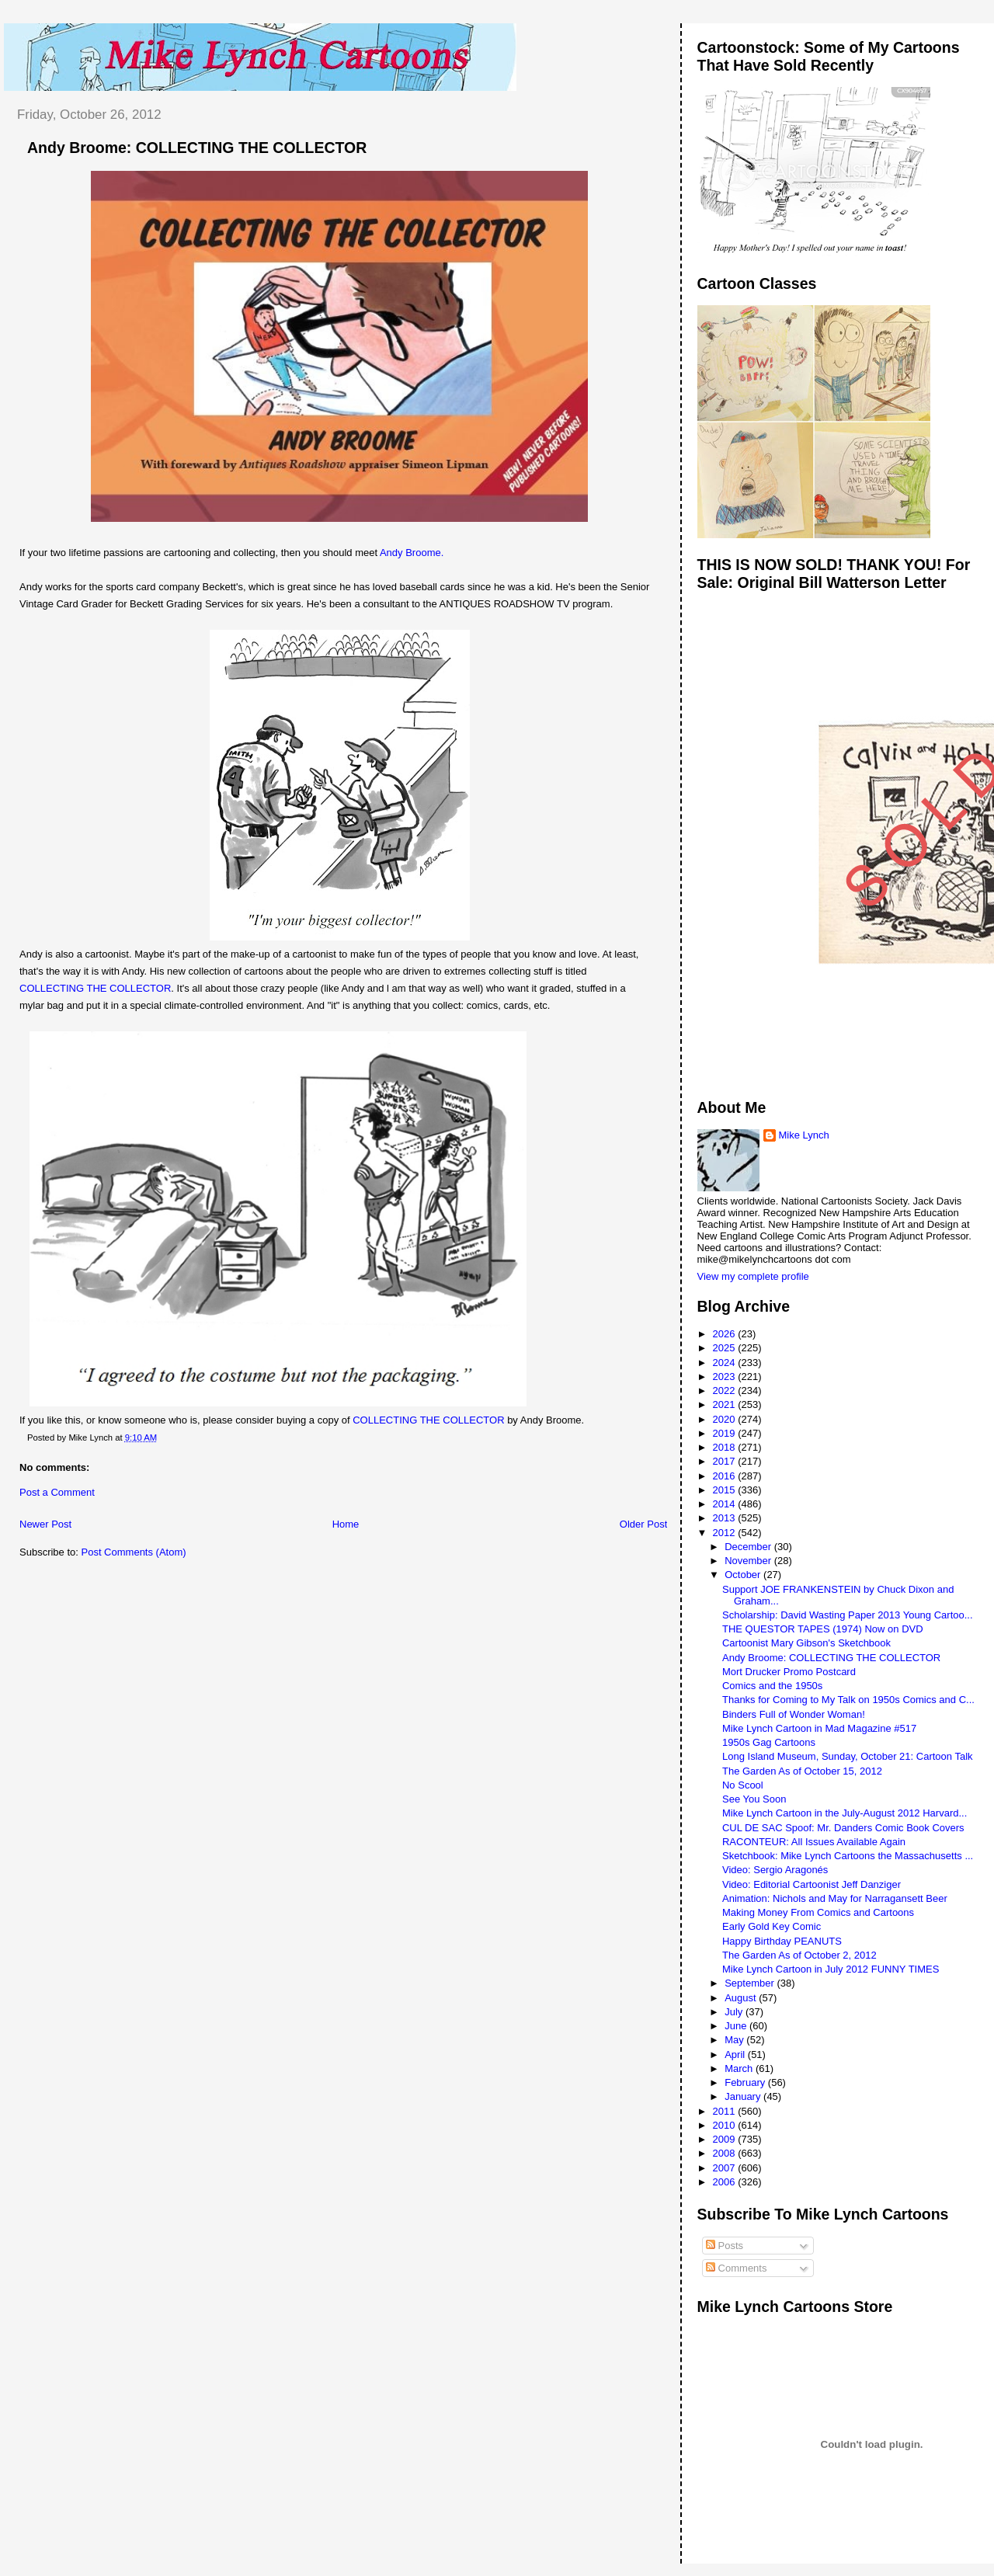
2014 (726, 1504)
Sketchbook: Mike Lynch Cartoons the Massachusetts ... (847, 1856)
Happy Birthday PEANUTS (782, 1941)
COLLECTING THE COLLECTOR (95, 988)
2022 (726, 1390)
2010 (726, 2125)
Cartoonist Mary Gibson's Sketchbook (806, 1643)
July (735, 2012)
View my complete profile (753, 1276)
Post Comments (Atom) (134, 1552)
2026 (726, 1334)
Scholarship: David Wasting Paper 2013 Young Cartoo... (847, 1615)
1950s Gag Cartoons (768, 1742)
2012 (726, 1532)
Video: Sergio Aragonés (775, 1870)
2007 (726, 2168)
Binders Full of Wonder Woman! (793, 1714)
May (735, 2040)
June (737, 2026)
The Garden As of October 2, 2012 (799, 1955)
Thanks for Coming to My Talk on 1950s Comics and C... (848, 1699)
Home (346, 1524)
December (749, 1546)
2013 (726, 1518)
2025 (726, 1348)
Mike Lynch (804, 1135)
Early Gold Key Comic (771, 1926)
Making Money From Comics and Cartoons (818, 1912)
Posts (724, 2245)
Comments (736, 2268)
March (740, 2068)
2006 (726, 2182)
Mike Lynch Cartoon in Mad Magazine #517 (819, 1728)
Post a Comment (57, 1492)
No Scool (742, 1785)
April (736, 2054)
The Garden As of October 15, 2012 (802, 1771)
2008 (726, 2153)
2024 (726, 1362)
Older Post (643, 1524)
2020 (726, 1419)
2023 (726, 1376)
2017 (726, 1461)
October (744, 1574)
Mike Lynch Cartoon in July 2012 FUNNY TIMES (830, 1969)
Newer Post (45, 1524)
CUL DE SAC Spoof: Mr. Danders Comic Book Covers (843, 1828)
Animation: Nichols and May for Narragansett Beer (834, 1898)
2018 (726, 1447)
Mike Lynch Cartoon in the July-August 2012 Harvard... (844, 1813)
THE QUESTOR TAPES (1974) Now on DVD (822, 1629)
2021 (726, 1404)
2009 (726, 2139)
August (742, 1998)
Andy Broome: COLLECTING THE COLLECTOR (197, 147)
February (746, 2082)
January (744, 2096)
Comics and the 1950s (772, 1685)
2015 (726, 1490)
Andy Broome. (411, 552)
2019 (726, 1433)
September (751, 1983)
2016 (726, 1476)
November (749, 1560)
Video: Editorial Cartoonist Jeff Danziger (811, 1884)
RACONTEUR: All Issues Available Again (813, 1842)
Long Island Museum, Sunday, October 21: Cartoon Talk (847, 1756)
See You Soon (754, 1799)
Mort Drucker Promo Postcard (789, 1671)
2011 (726, 2111)
